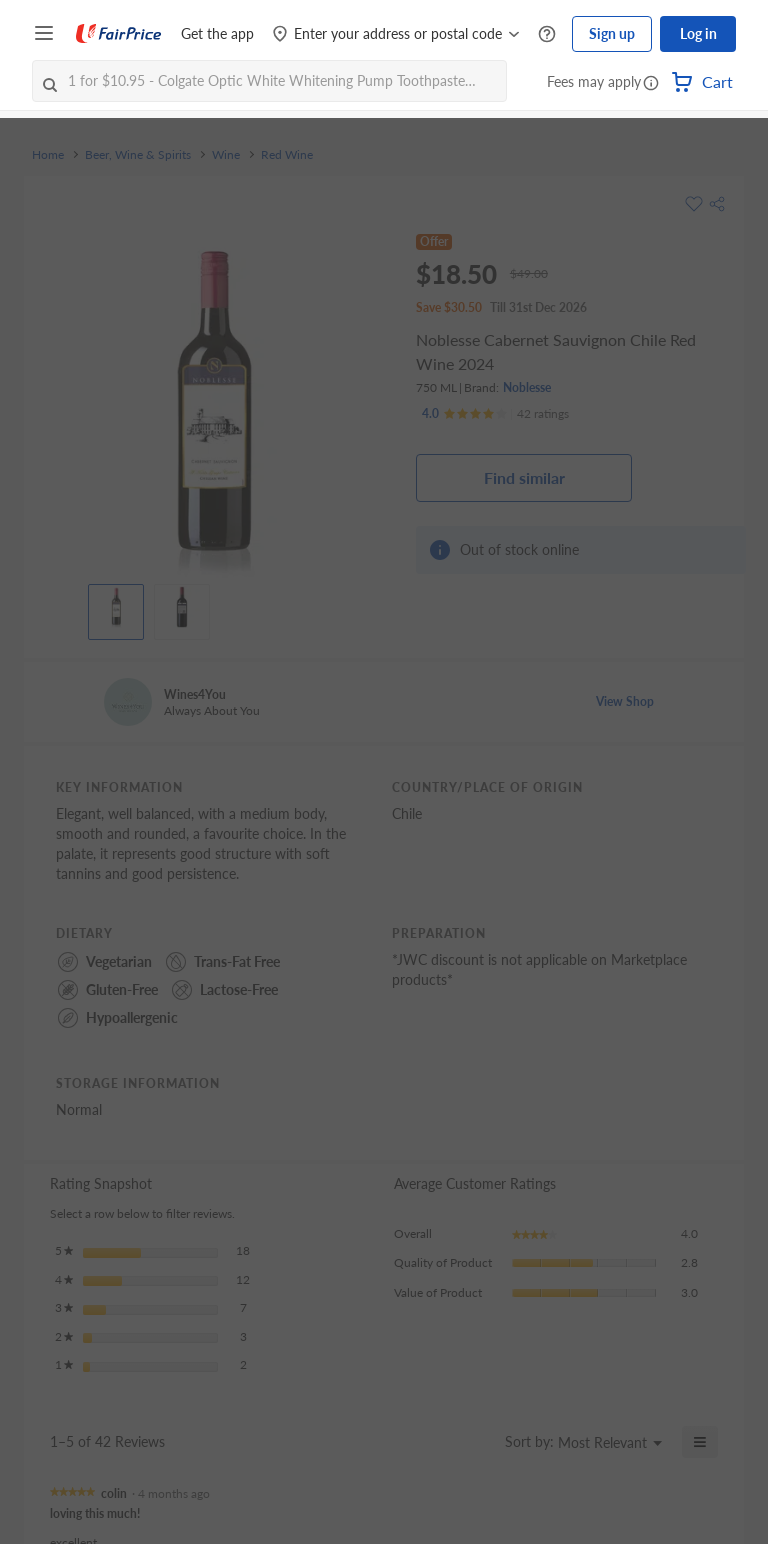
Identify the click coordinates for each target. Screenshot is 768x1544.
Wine (226, 155)
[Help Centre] (547, 34)
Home (48, 155)
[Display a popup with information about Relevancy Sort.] (477, 1442)
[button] (651, 84)
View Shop (625, 701)
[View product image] (116, 607)
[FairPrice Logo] (119, 34)
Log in (698, 33)
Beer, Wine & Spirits (138, 155)
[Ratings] (495, 414)
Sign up (612, 33)
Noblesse (527, 387)
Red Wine (287, 155)
